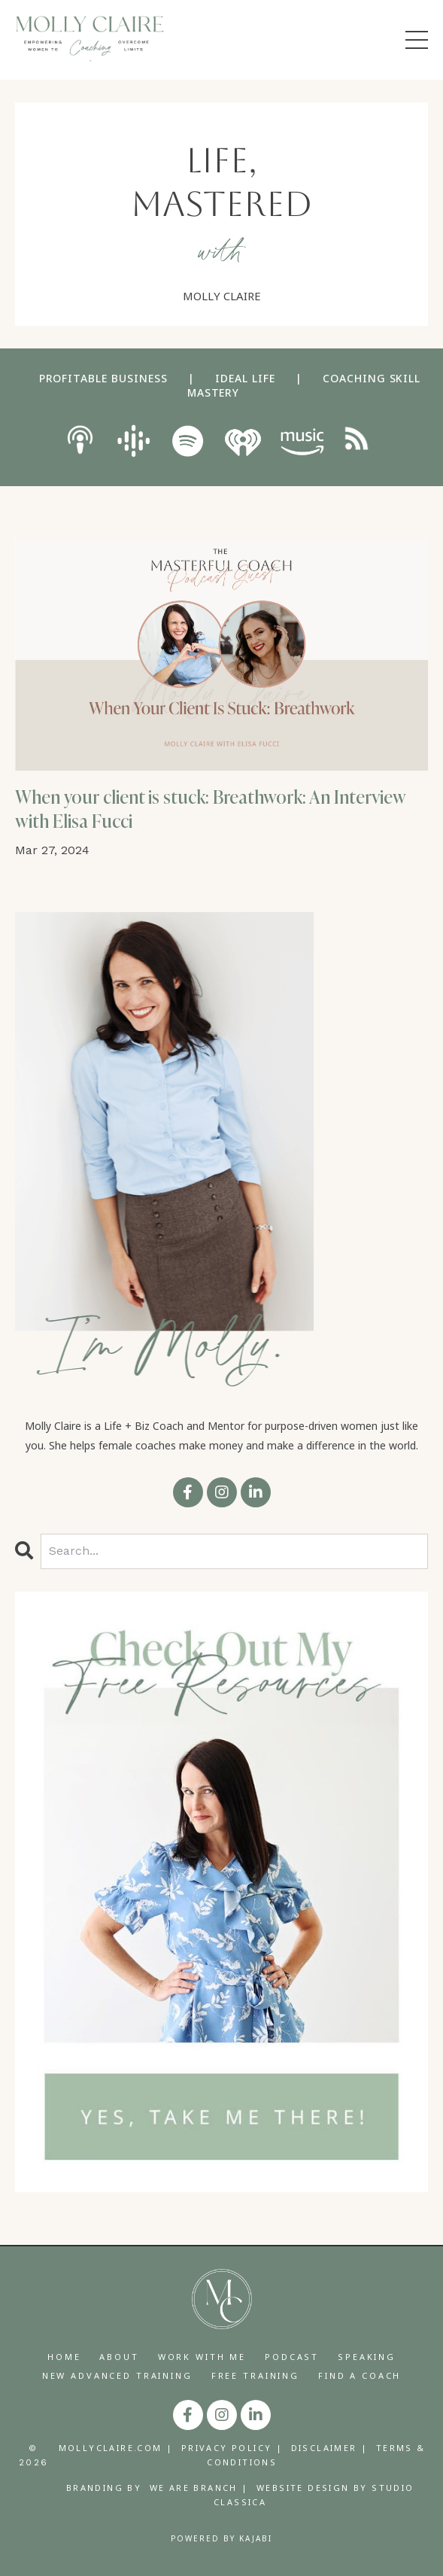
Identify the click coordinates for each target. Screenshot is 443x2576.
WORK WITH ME (202, 2356)
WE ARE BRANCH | (199, 2487)
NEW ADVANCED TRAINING (117, 2375)
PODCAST (292, 2356)
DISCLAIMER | (330, 2447)
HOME (63, 2356)
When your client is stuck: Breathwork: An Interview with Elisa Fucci (210, 809)
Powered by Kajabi (221, 2538)
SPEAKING (367, 2356)
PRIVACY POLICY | (232, 2447)
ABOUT (118, 2356)
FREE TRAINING (255, 2375)
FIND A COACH (359, 2375)
